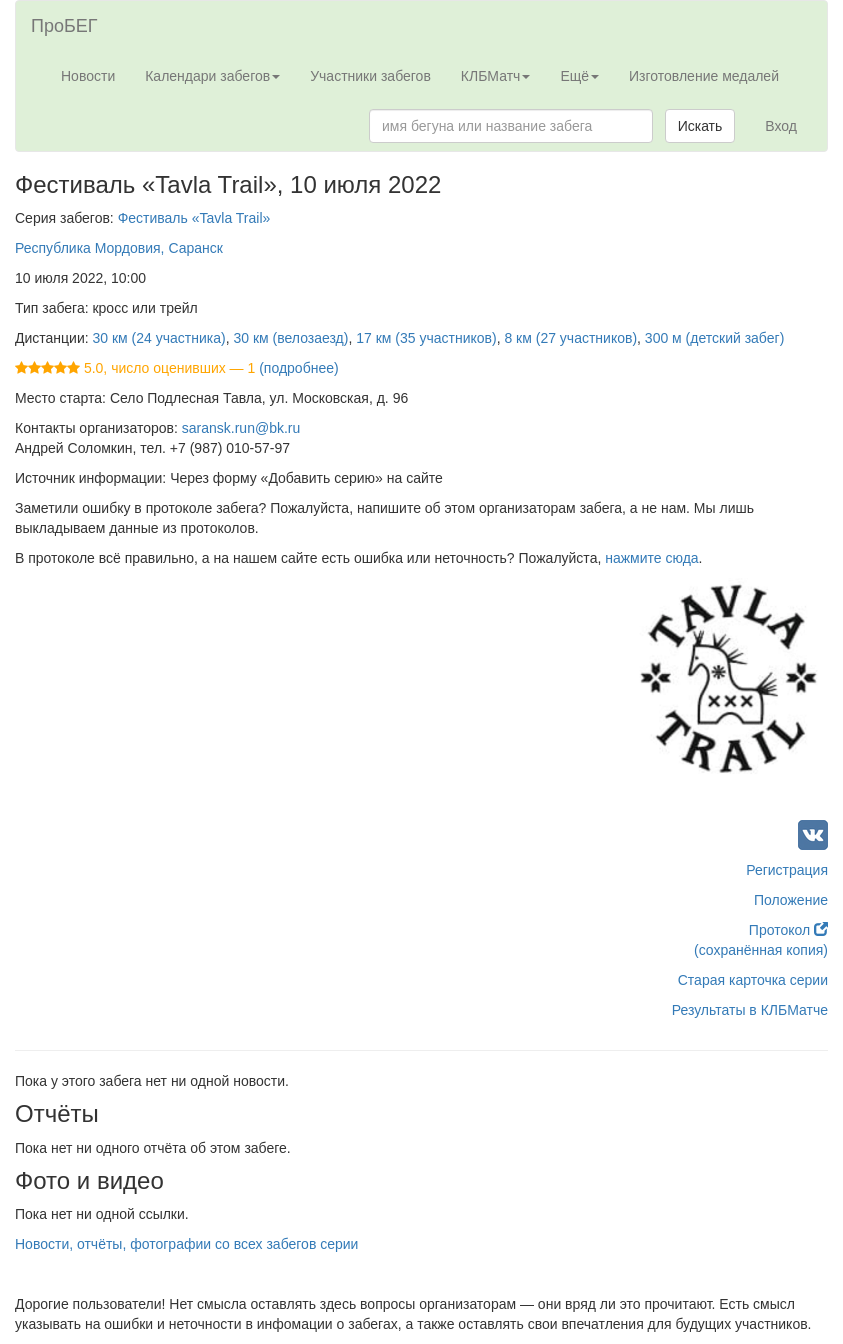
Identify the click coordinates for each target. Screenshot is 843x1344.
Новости (88, 76)
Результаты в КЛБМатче (750, 1010)
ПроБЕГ (64, 26)
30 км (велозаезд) (290, 338)
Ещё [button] (579, 76)
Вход (781, 126)
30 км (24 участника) (159, 338)
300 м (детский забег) (714, 338)
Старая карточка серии (753, 980)
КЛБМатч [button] (496, 76)
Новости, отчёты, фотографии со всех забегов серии (186, 1244)
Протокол (788, 930)
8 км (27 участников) (570, 338)
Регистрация (787, 870)
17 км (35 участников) (426, 338)
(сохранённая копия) (761, 950)
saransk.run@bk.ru (241, 428)
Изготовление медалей (704, 76)
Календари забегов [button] (212, 76)
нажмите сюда (651, 558)
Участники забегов (370, 76)
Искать (700, 126)
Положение (791, 900)
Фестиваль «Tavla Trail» (194, 218)
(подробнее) (298, 368)
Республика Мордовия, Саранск (119, 248)
